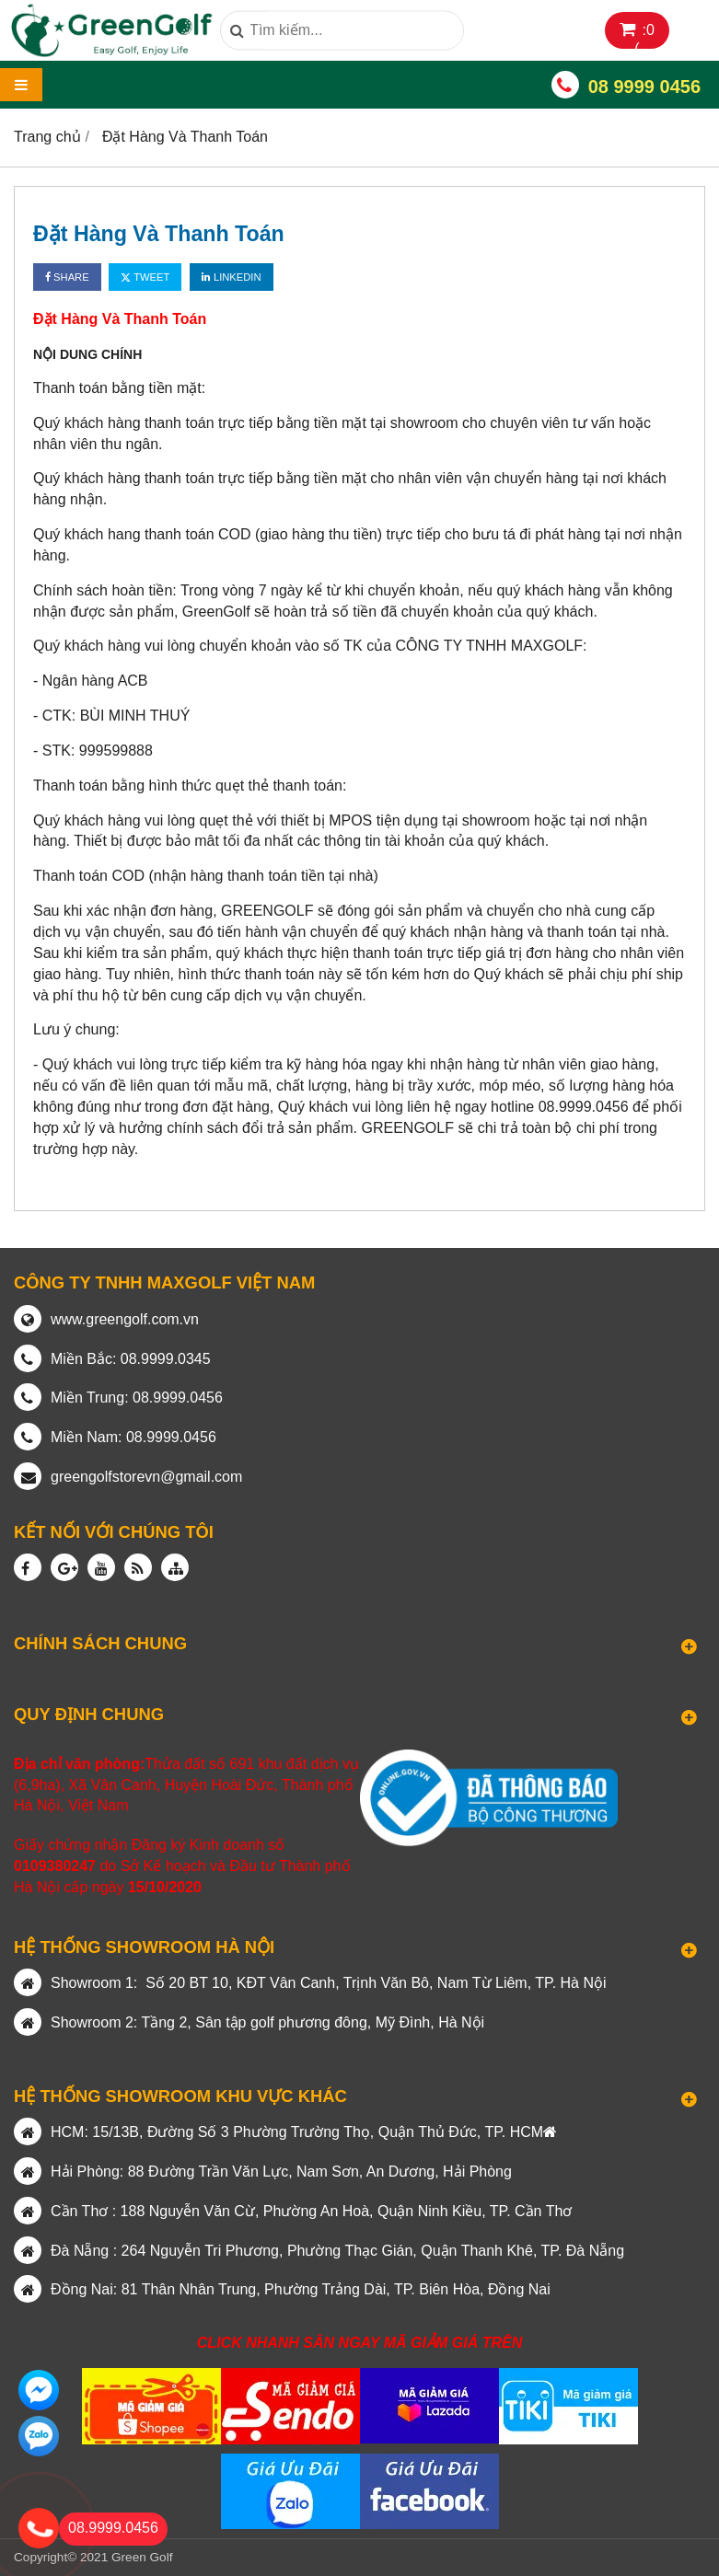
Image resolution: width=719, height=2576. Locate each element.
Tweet (145, 277)
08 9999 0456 (644, 86)
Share (67, 277)
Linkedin (231, 277)
